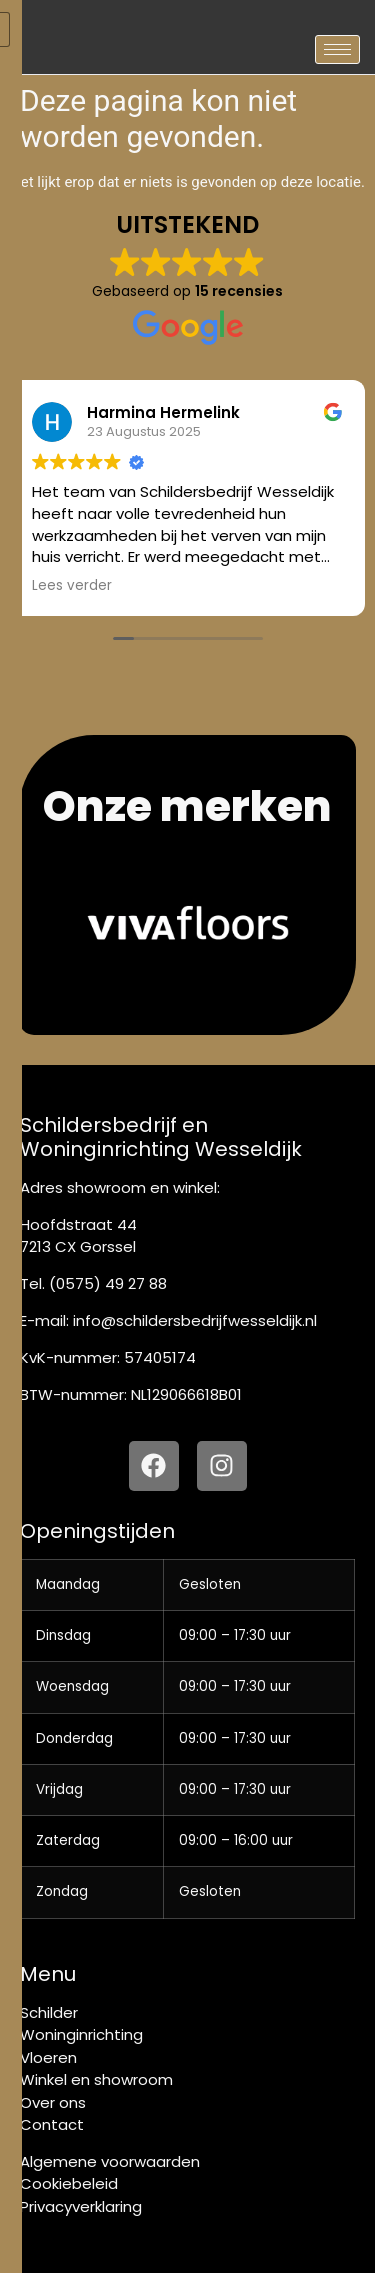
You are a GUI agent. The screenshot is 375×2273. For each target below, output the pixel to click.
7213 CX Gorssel (78, 1246)
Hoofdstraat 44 (78, 1224)
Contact (52, 2124)
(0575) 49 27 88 (108, 1283)
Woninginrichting (81, 2034)
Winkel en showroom (96, 2079)
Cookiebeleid (69, 2183)
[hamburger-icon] (337, 49)
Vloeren (48, 2057)
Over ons (53, 2102)
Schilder (49, 2012)
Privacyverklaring (81, 2206)
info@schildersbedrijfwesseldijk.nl (195, 1320)
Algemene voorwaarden (110, 2161)
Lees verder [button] (72, 586)
